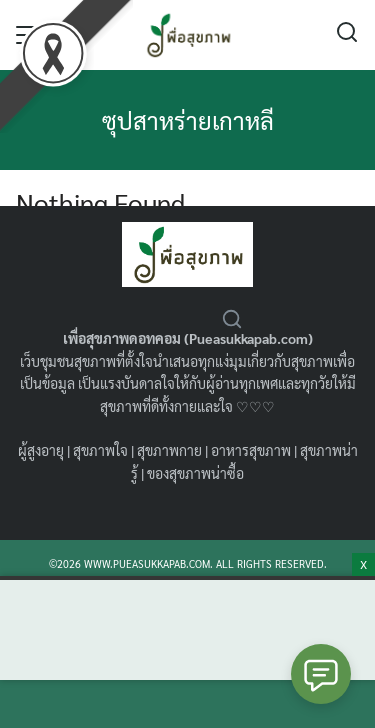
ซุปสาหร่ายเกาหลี (188, 120)
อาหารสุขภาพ (251, 450)
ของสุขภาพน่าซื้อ (195, 473)
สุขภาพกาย (169, 450)
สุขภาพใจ (100, 450)
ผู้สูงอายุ (41, 450)
